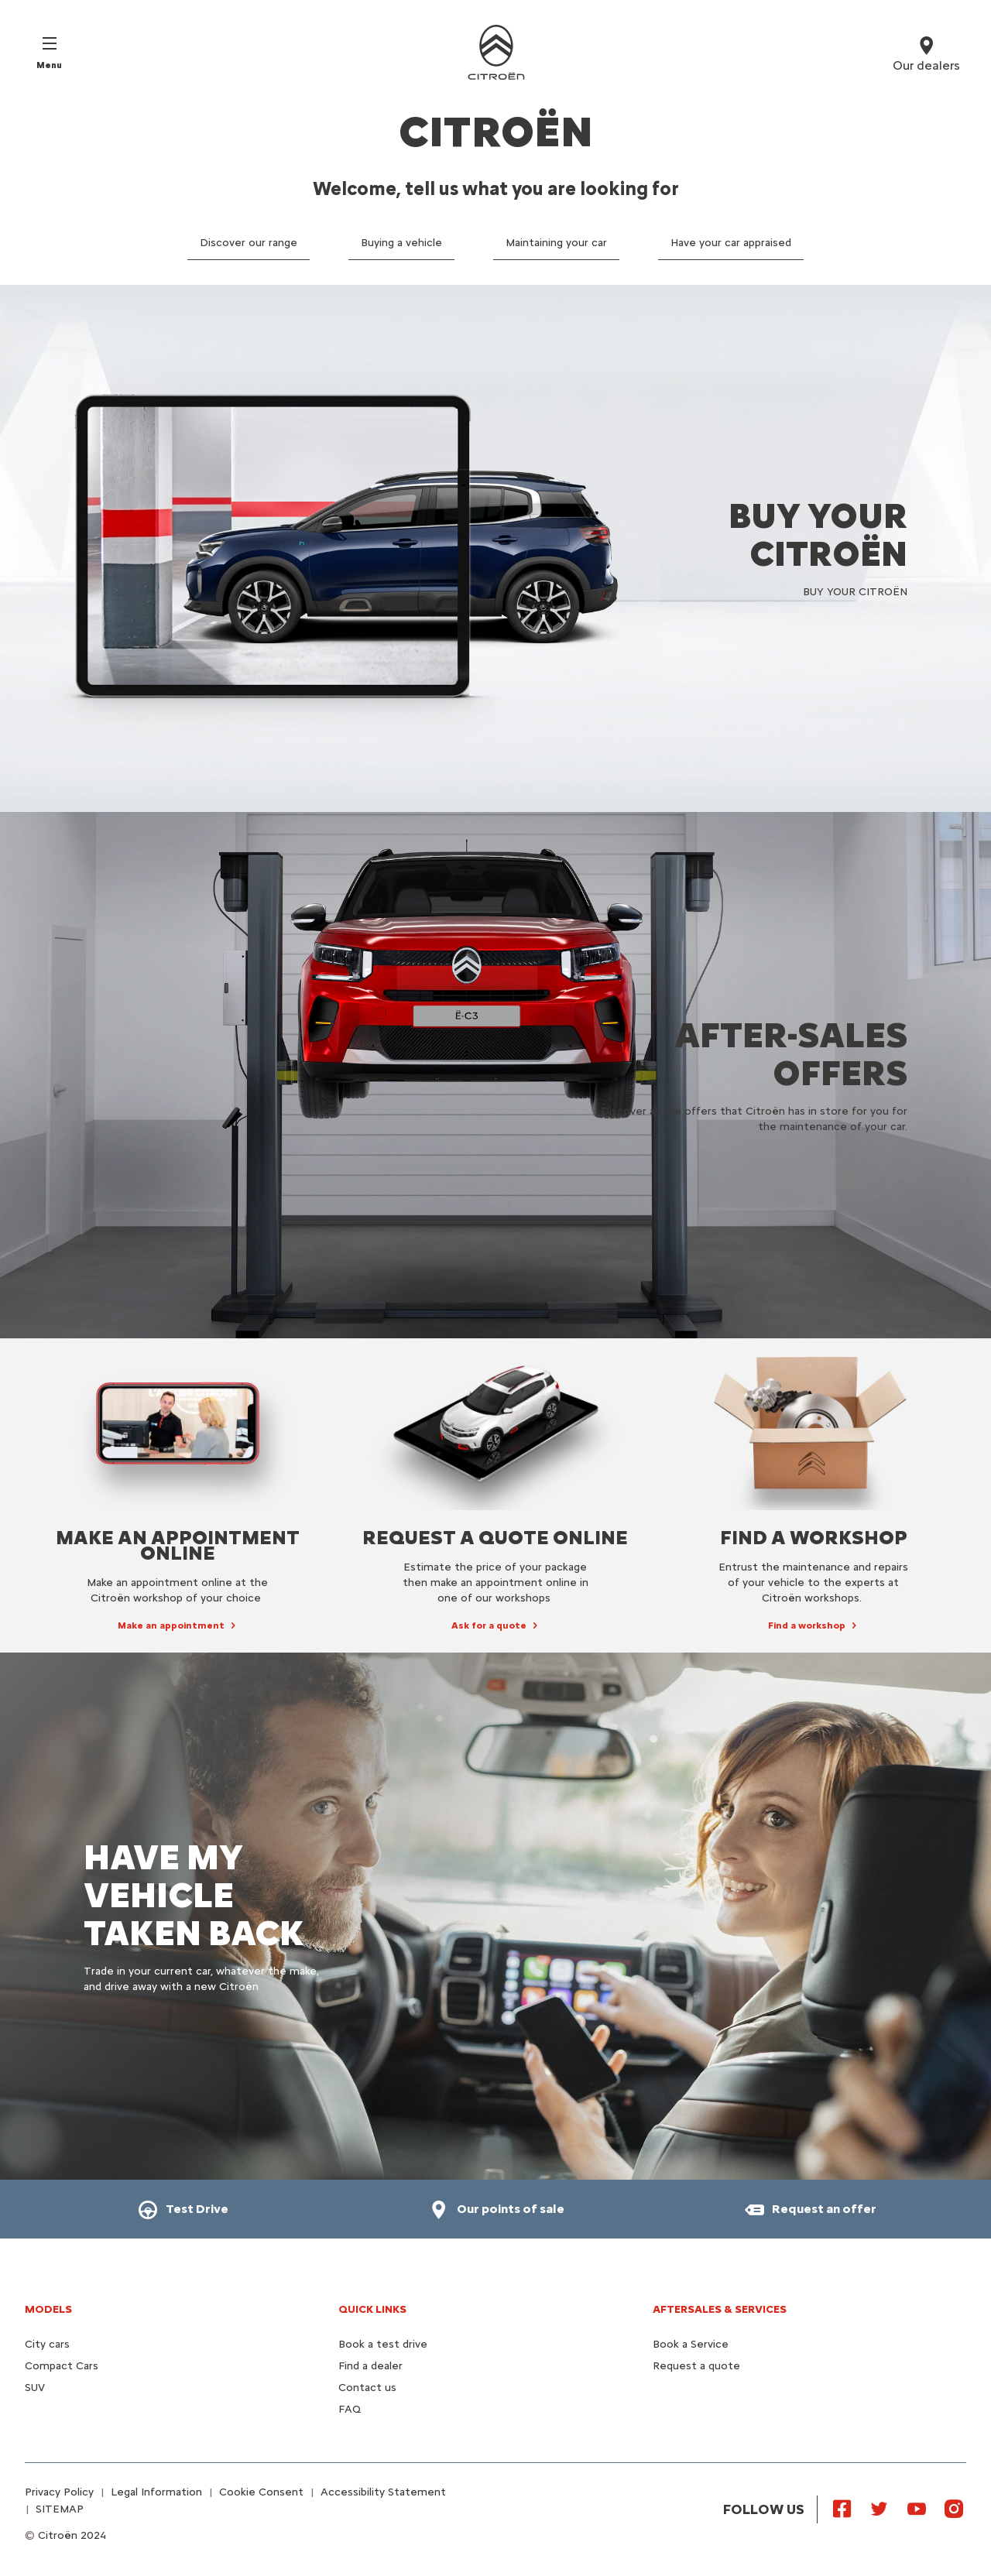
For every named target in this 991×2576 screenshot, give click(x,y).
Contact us (367, 2387)
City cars (47, 2344)
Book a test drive (382, 2344)
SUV (35, 2387)
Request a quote (696, 2365)
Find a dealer (370, 2365)
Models (48, 2309)
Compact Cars (61, 2365)
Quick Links (372, 2309)
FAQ (349, 2409)
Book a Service (691, 2344)
